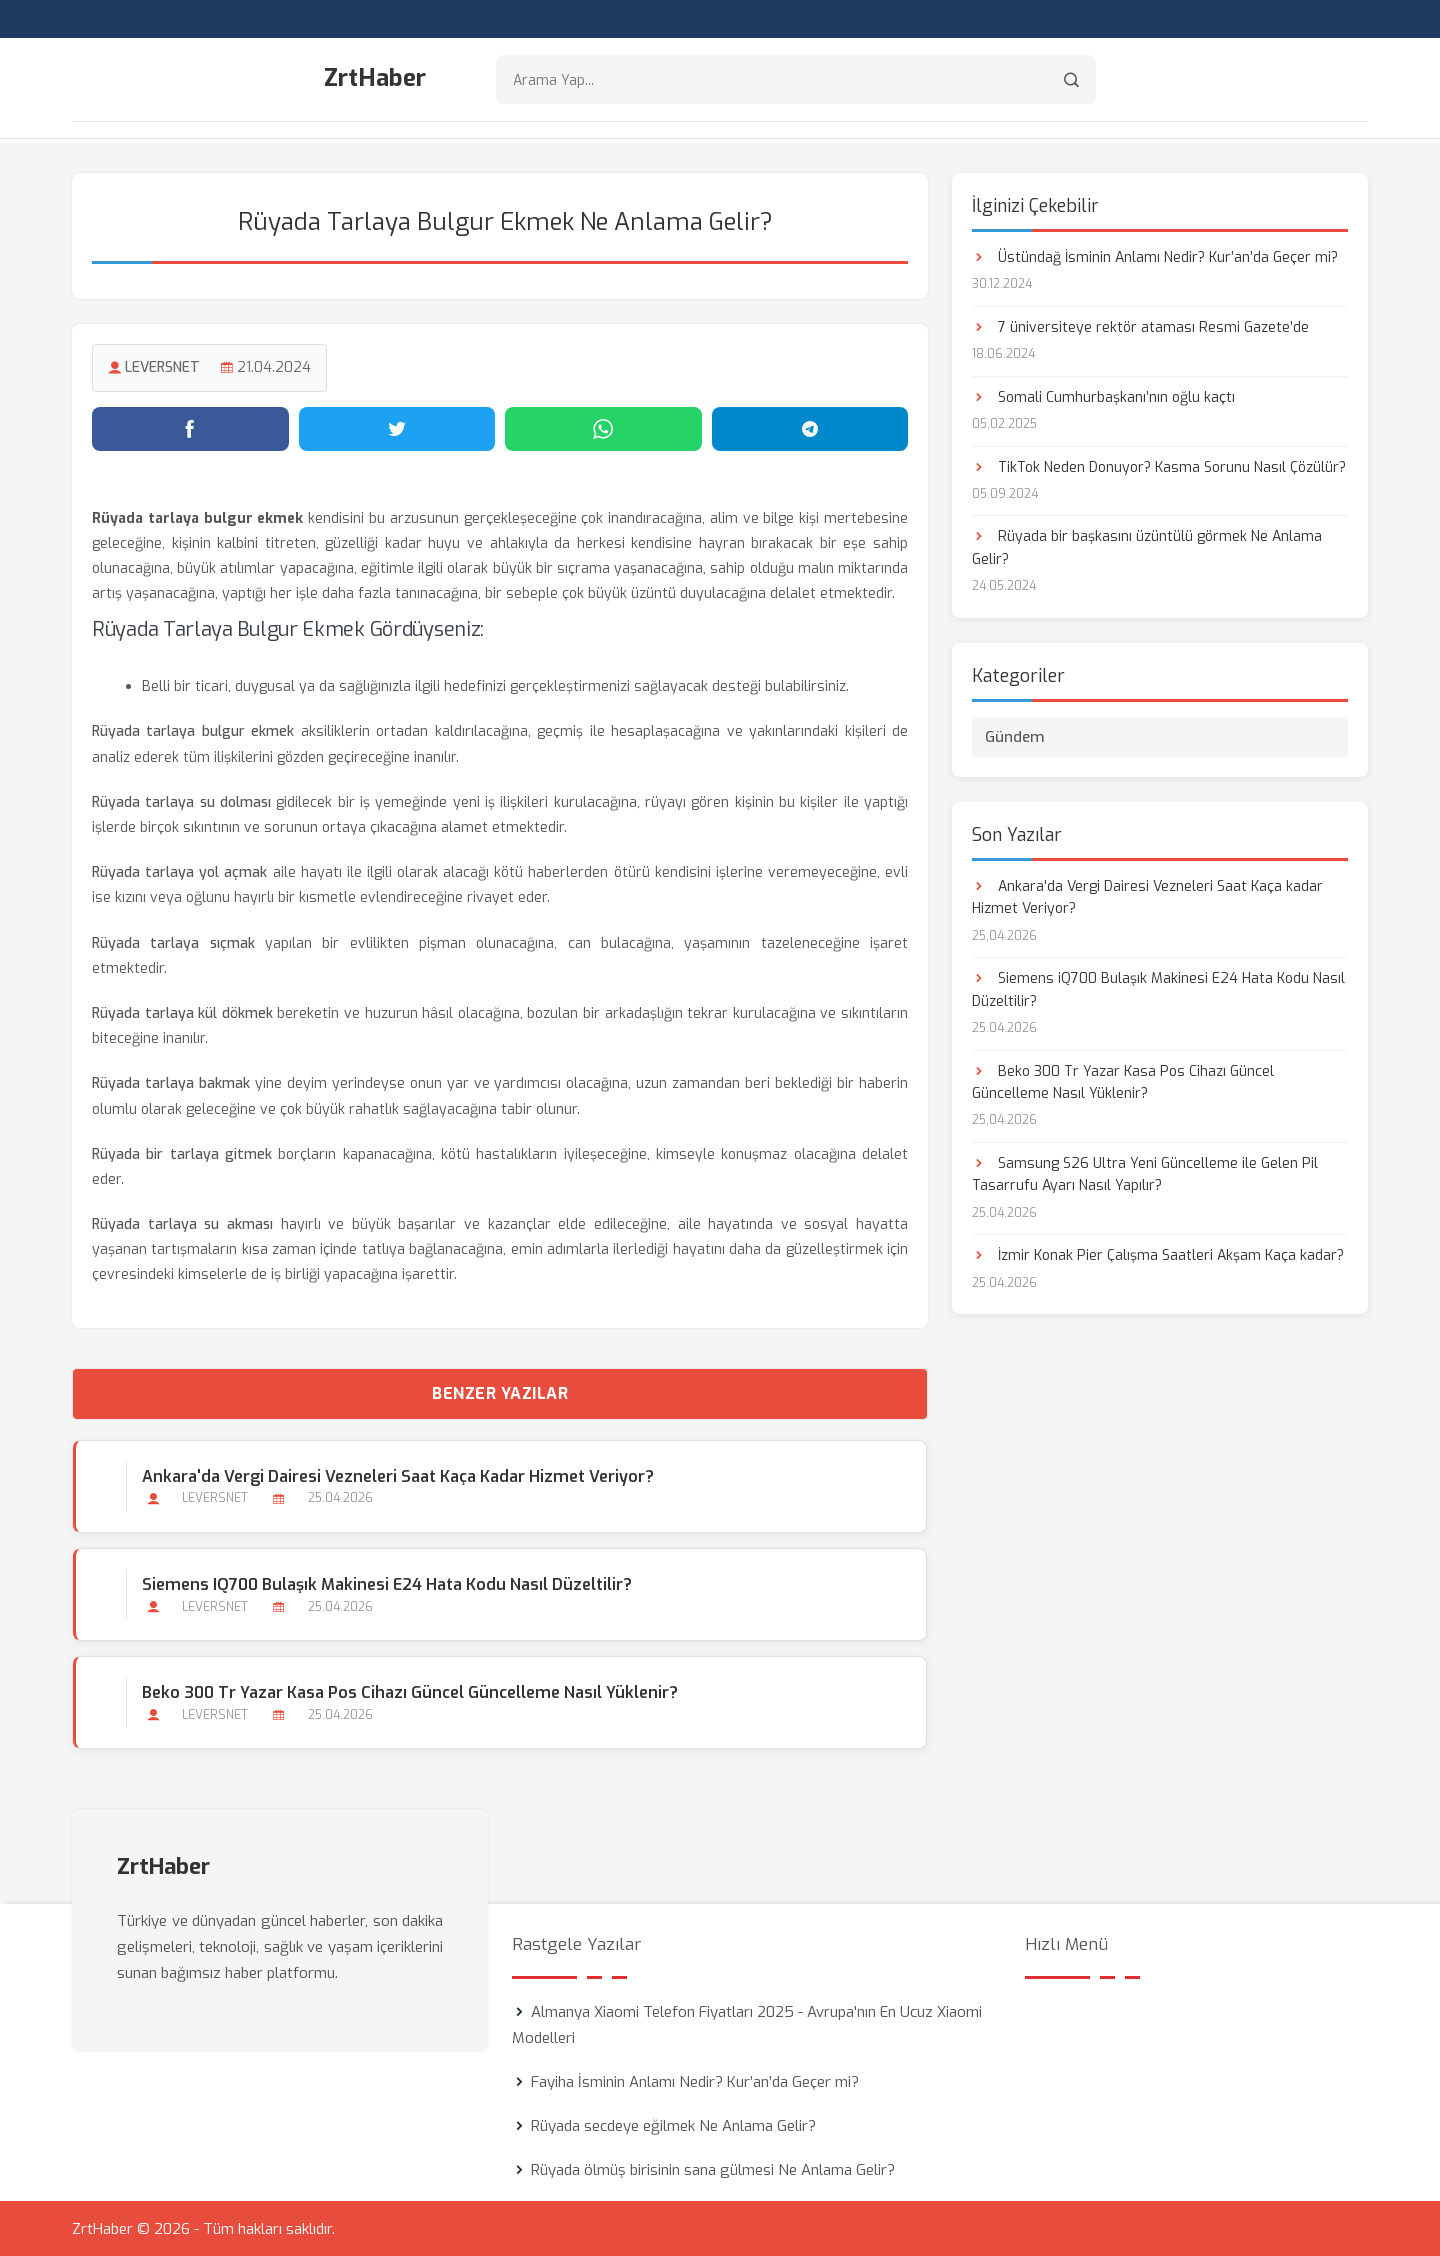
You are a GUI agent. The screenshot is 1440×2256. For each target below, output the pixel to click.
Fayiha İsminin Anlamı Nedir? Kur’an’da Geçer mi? (695, 2081)
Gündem (1015, 735)
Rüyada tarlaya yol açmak (179, 871)
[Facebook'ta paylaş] (190, 427)
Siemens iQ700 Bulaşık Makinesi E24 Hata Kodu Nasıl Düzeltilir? (386, 1582)
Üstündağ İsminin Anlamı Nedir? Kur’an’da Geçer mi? (1155, 255)
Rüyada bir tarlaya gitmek (182, 1152)
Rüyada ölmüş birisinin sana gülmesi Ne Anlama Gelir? (713, 2169)
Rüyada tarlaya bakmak (171, 1082)
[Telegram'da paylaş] (810, 427)
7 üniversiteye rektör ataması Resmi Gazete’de (1140, 325)
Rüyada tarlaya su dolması (181, 800)
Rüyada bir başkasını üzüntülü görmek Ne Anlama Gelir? (1147, 546)
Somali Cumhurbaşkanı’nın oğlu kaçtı (1103, 395)
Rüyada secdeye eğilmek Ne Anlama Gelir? (673, 2125)
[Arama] (1071, 80)
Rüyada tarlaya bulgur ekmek (193, 730)
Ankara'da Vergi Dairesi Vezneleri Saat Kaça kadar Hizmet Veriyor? (397, 1474)
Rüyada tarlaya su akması (182, 1223)
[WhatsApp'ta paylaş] (603, 427)
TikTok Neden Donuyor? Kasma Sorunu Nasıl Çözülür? (1159, 465)
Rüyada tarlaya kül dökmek (182, 1011)
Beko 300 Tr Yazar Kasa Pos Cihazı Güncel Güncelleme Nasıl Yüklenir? (409, 1691)
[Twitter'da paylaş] (397, 427)
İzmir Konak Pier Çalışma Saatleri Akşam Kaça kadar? (1158, 1254)
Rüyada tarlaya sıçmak (173, 941)
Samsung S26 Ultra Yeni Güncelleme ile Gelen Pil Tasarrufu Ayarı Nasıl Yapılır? (1145, 1172)
